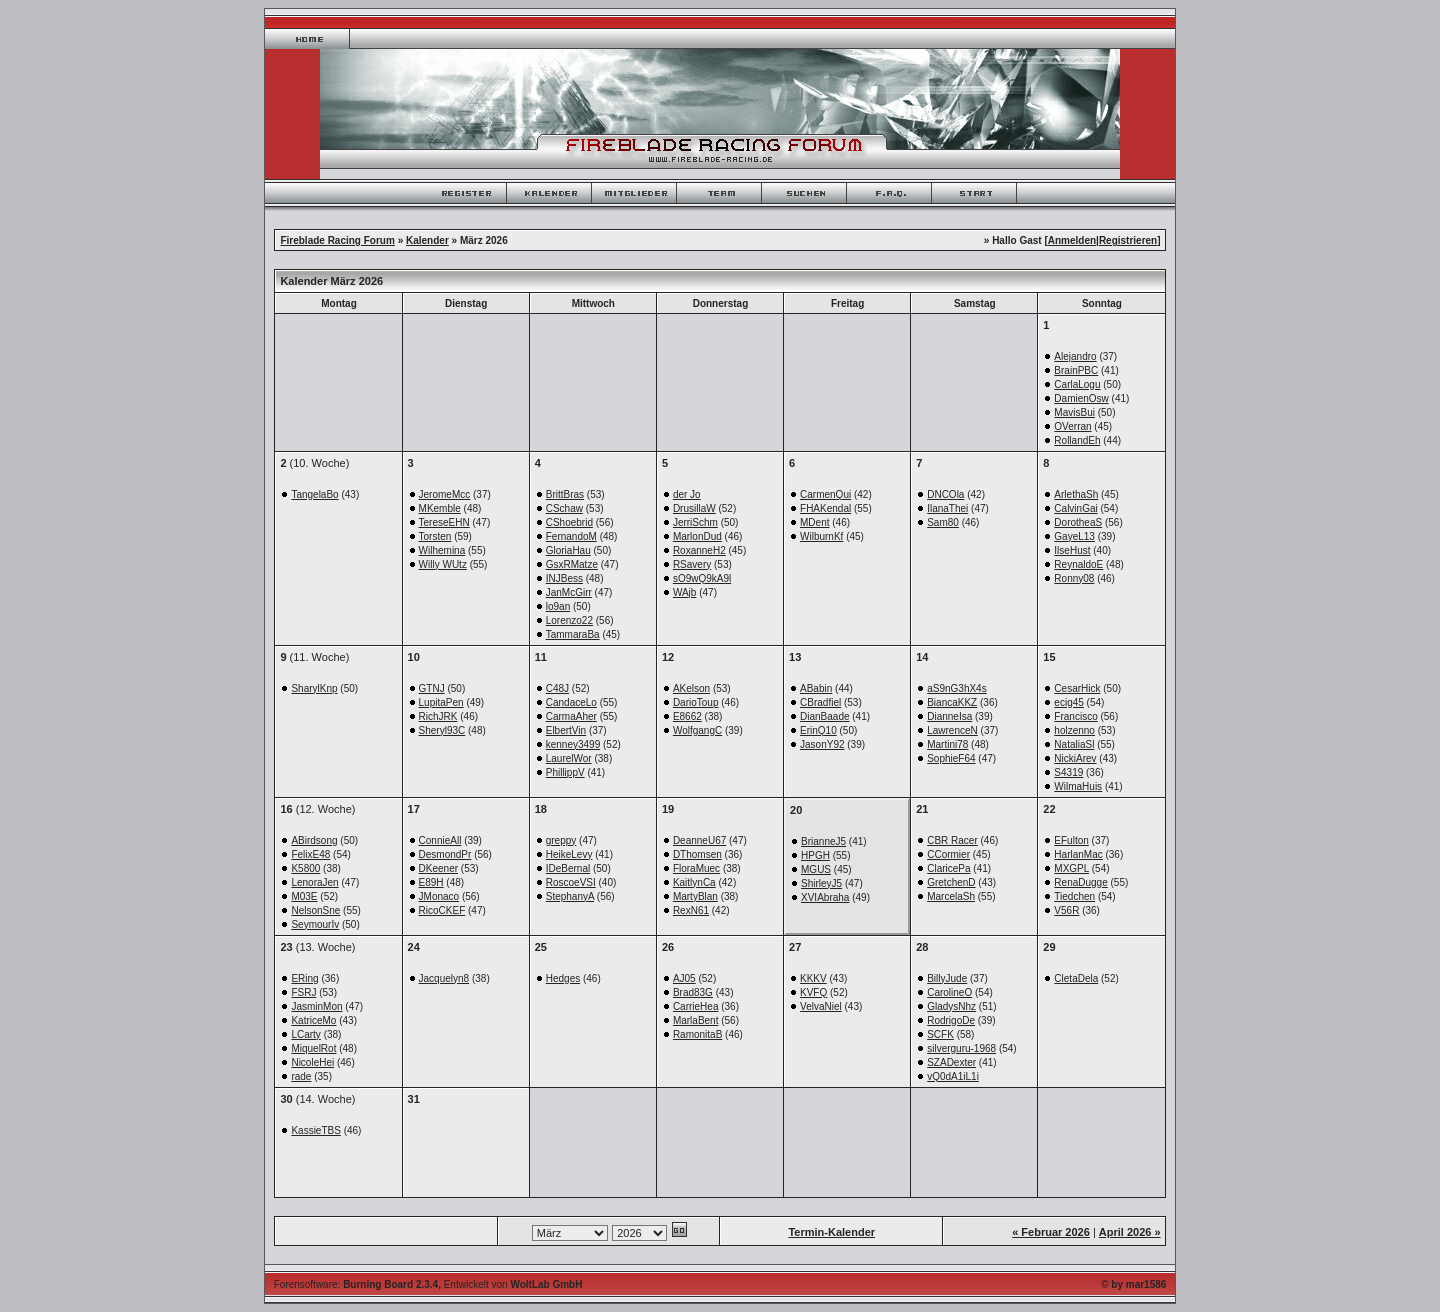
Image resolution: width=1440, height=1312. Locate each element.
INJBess (564, 578)
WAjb (685, 592)
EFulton (1071, 840)
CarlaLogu (1077, 384)
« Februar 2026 (1051, 1232)
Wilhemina (442, 550)
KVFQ (813, 992)
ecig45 (1068, 702)
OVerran (1072, 426)
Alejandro (1075, 356)
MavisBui (1074, 412)
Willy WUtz (443, 564)
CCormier (948, 854)
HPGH (815, 855)
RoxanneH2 (699, 550)
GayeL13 (1074, 536)
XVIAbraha (825, 897)
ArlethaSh (1076, 494)
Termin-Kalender (831, 1232)
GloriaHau (568, 550)
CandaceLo (571, 702)
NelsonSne (315, 910)
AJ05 (684, 978)
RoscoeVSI (571, 882)
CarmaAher (571, 716)
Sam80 (943, 522)
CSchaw (564, 508)
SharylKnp (314, 688)
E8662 (687, 716)
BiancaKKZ (952, 702)
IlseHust (1072, 550)
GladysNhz (951, 1006)
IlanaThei (947, 508)
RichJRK (438, 716)
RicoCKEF (442, 910)
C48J (557, 688)
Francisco (1075, 716)
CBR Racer (952, 840)
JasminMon (316, 1006)
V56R (1066, 910)
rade (301, 1076)
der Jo (687, 494)
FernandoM (571, 536)
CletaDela (1076, 978)
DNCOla (945, 494)
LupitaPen (441, 702)
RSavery (692, 564)
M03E (304, 896)
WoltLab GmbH (546, 1284)
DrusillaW (694, 508)
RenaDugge (1080, 882)
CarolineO (949, 992)
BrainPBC (1076, 370)
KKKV (813, 978)
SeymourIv (315, 924)
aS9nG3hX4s (957, 688)
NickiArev (1075, 758)
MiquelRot (313, 1048)
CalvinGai (1075, 508)
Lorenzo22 (569, 620)
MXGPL (1071, 868)
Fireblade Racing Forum (337, 240)
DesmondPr (445, 854)
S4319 (1068, 772)
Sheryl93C (442, 730)
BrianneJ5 (823, 841)
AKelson (691, 688)
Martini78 (947, 744)
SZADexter (951, 1062)
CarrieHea (696, 1006)
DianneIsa (949, 716)
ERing (304, 978)
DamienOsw (1081, 398)
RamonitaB (697, 1034)
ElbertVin (566, 730)
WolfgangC (697, 730)
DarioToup (696, 702)
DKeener (438, 868)
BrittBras (565, 494)
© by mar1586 (1133, 1284)
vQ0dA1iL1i (953, 1076)
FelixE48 (310, 854)
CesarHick (1077, 688)
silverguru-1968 (961, 1048)
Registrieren (1128, 240)
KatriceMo (313, 1020)
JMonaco (439, 896)
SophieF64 (951, 758)
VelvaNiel (821, 1006)
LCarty (305, 1034)
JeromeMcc (445, 494)
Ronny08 (1074, 578)
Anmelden (1072, 240)
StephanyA (570, 896)
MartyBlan (695, 896)
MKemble (440, 508)
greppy (561, 840)
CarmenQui (825, 494)
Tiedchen (1074, 896)
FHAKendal (825, 508)
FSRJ (303, 992)
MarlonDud (697, 536)
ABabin (816, 688)
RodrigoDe (951, 1020)
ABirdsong (314, 840)
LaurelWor (569, 758)
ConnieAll (440, 840)
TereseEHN (444, 522)
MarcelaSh (951, 896)
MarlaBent (696, 1020)
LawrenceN (952, 730)
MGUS (816, 869)
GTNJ (432, 688)
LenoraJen (314, 882)
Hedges (563, 978)
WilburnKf (821, 536)
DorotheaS (1078, 522)
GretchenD (951, 882)
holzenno (1074, 730)
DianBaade (824, 716)
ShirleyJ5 (821, 883)
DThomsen (697, 854)
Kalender (427, 240)
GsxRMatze (572, 564)
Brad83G (693, 992)
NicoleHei (312, 1062)
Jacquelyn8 (444, 978)
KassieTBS (315, 1130)
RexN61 (691, 910)
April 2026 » (1130, 1232)
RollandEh (1077, 440)
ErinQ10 (818, 730)
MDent (814, 522)
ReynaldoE (1078, 564)
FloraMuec (696, 868)
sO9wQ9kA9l (702, 578)
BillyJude (947, 978)
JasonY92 (822, 744)
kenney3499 (573, 744)
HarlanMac (1078, 854)
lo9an (558, 606)
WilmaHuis (1078, 786)
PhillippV (565, 772)
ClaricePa (948, 868)
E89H (431, 882)
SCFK (940, 1034)
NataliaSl (1074, 744)
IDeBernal (568, 868)
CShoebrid (569, 522)
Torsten (435, 536)
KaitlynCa (694, 882)
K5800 (305, 868)
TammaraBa (573, 634)
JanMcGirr (569, 592)
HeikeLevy (569, 854)
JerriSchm (695, 522)
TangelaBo (314, 494)
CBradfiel (820, 702)
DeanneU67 (699, 840)
